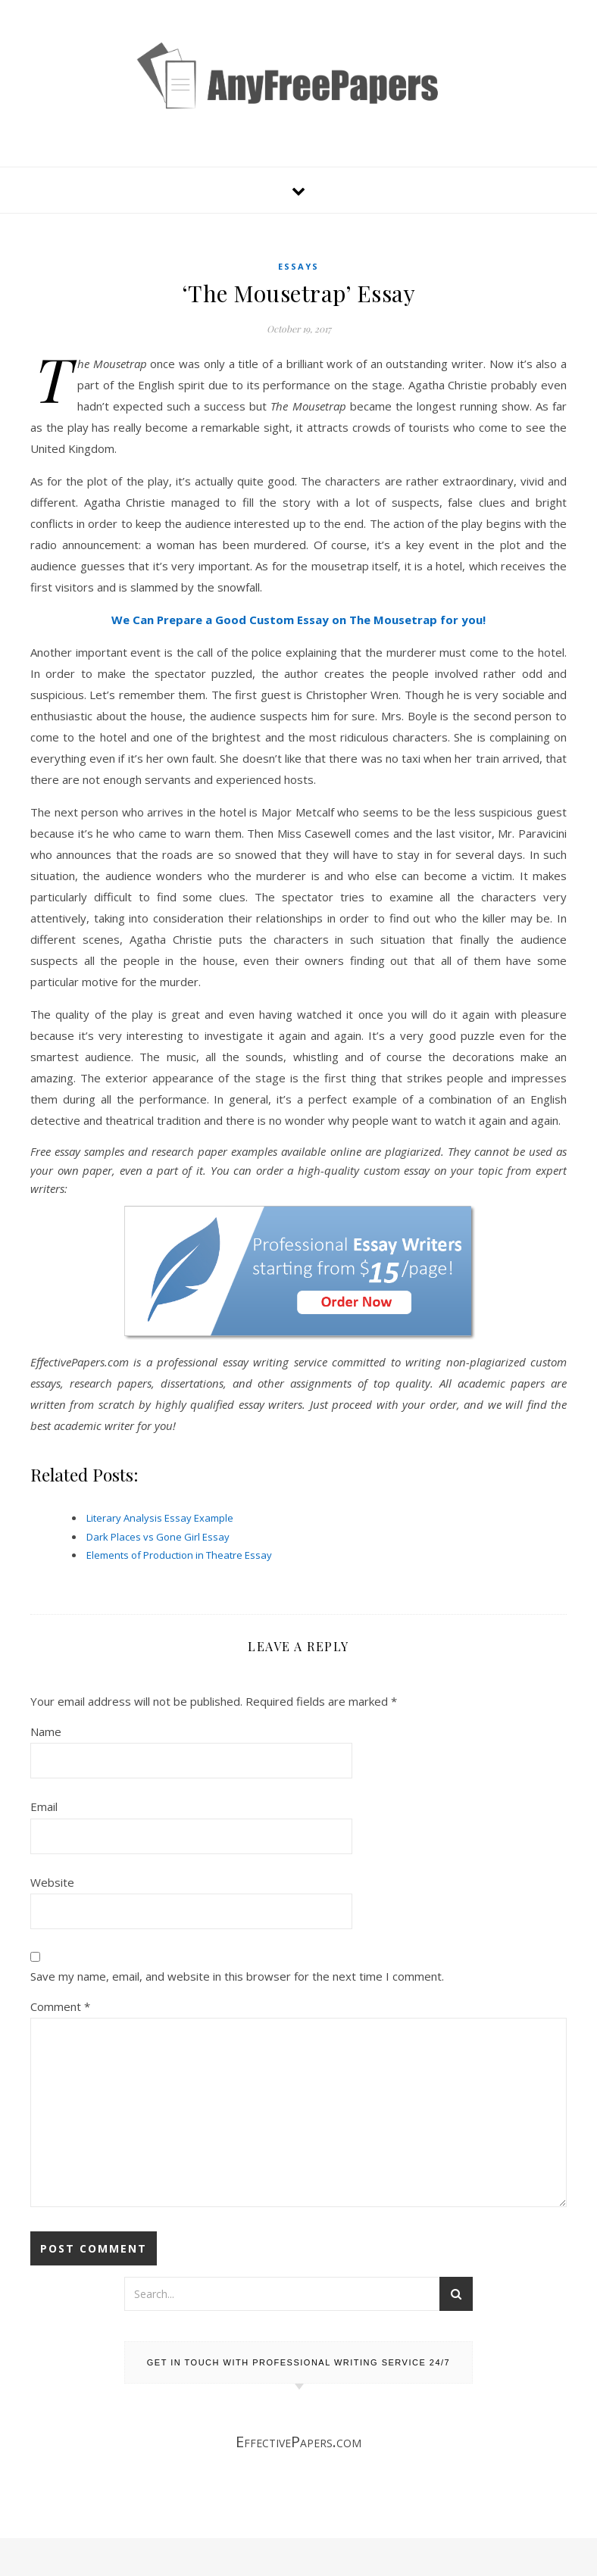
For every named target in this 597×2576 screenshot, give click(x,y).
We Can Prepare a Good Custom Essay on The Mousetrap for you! (298, 619)
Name (45, 1731)
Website (52, 1882)
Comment (60, 2006)
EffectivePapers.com (298, 2441)
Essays (298, 266)
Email (44, 1806)
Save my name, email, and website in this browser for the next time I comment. (237, 1976)
